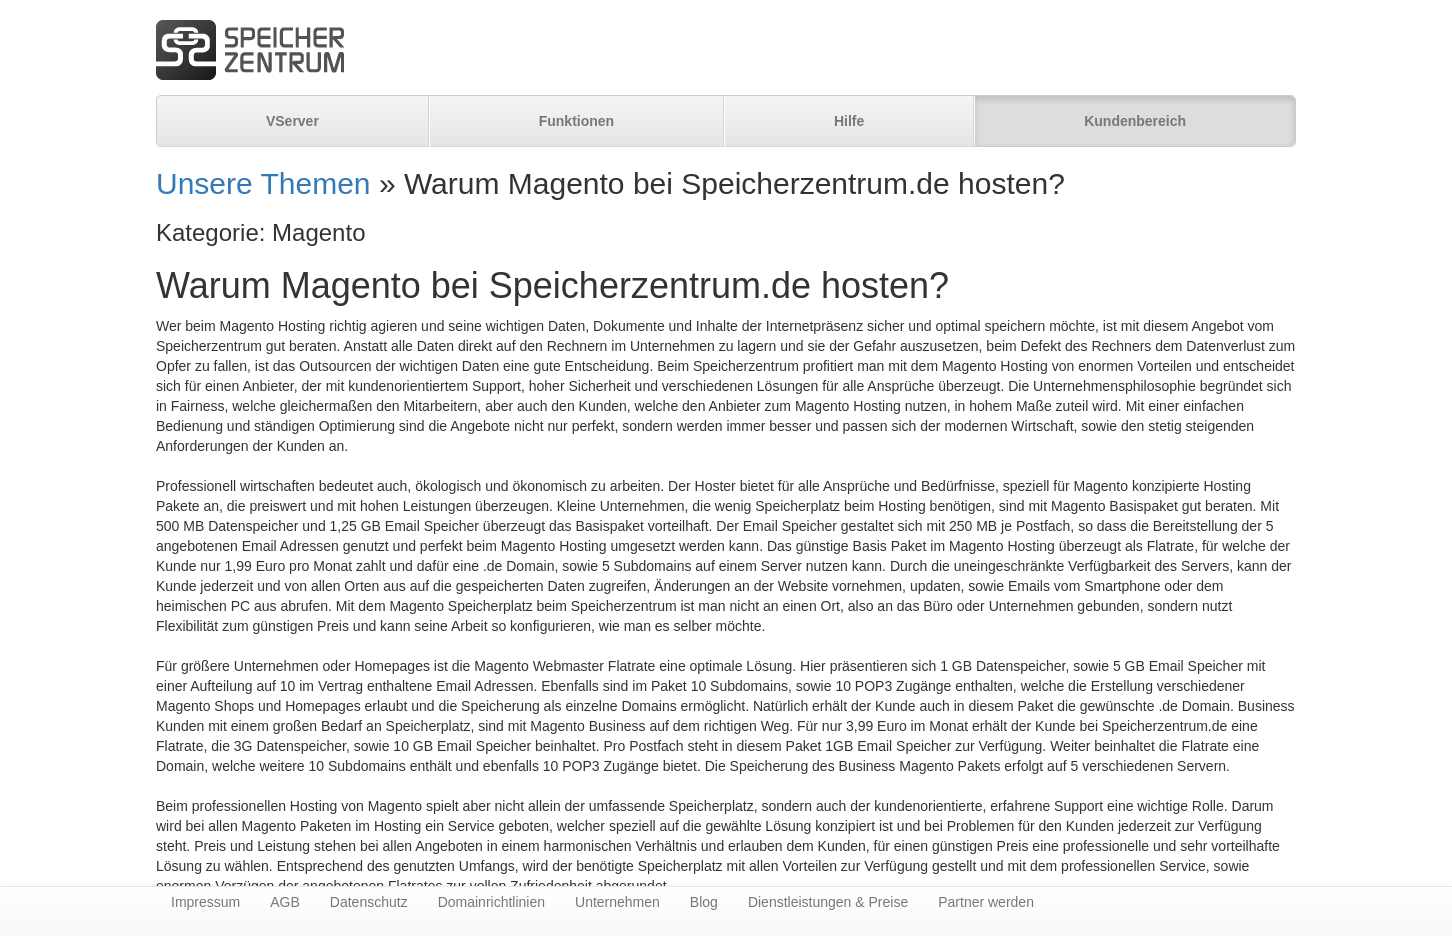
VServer (292, 121)
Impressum (205, 902)
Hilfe (849, 121)
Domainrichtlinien (491, 902)
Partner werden (986, 902)
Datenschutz (369, 902)
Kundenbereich (1135, 121)
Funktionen (576, 121)
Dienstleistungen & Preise (828, 902)
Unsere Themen (263, 183)
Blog (704, 902)
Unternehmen (617, 902)
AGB (285, 902)
